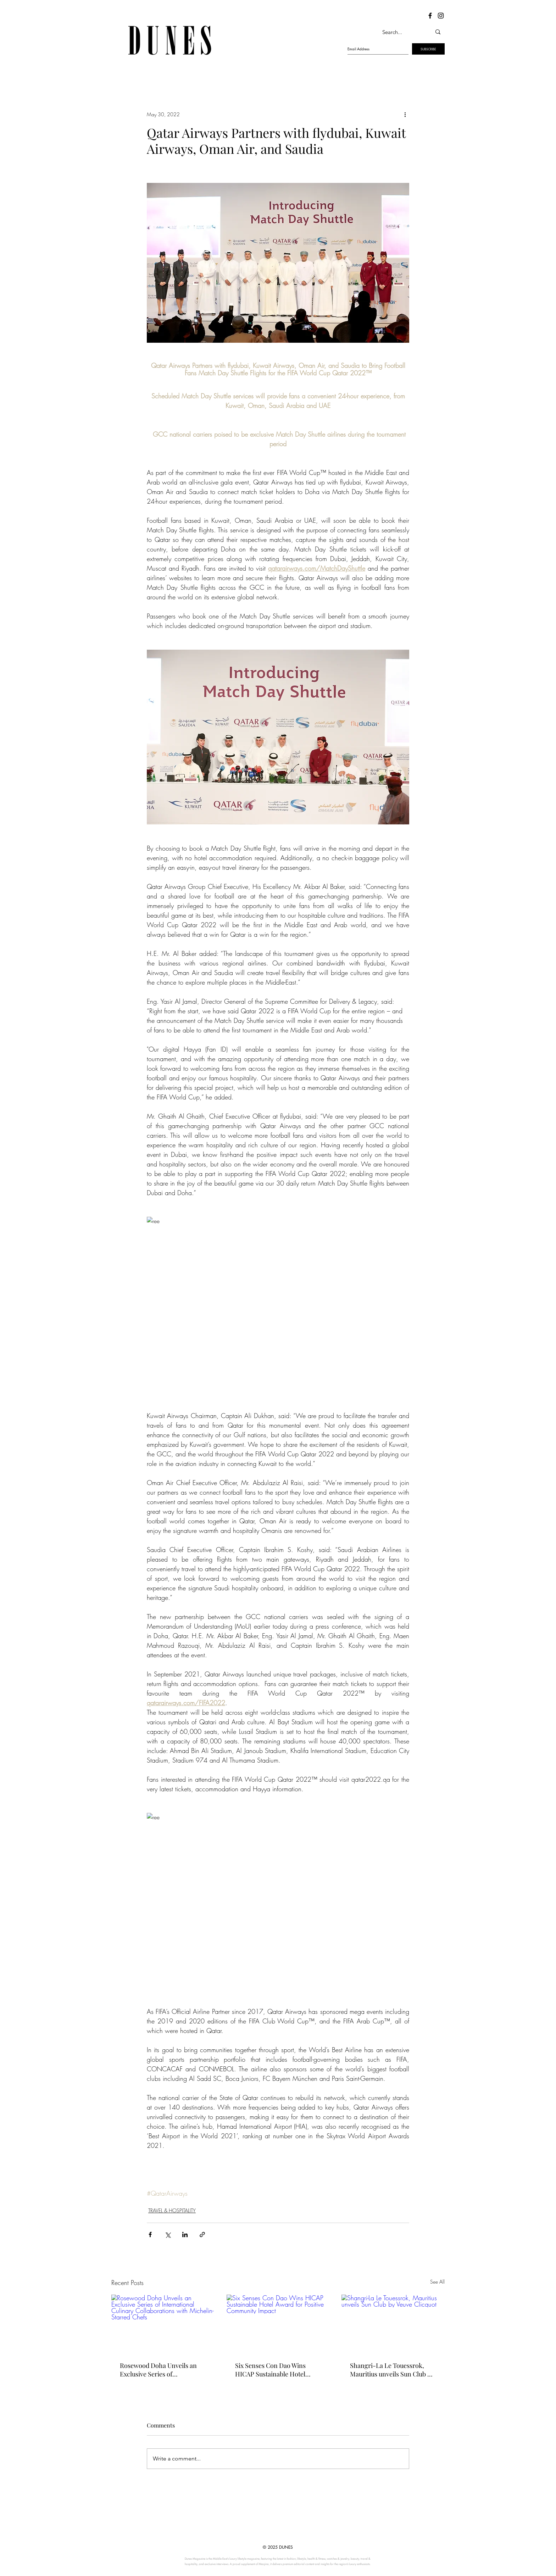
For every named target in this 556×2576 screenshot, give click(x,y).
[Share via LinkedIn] (185, 2234)
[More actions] (405, 114)
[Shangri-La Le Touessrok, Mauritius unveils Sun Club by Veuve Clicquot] (393, 2323)
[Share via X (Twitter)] (167, 2234)
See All (437, 2281)
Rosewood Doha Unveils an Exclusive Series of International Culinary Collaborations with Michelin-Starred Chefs (163, 2369)
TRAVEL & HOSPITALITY (172, 2210)
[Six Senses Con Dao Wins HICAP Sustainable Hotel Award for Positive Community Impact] (278, 2324)
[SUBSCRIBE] (428, 49)
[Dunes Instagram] (441, 15)
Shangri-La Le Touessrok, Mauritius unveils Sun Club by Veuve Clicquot (392, 2369)
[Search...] (399, 32)
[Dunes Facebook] (430, 15)
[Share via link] (202, 2234)
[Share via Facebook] (150, 2234)
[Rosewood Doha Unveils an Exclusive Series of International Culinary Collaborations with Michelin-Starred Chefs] (163, 2323)
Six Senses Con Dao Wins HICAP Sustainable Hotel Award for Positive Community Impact (270, 2369)
